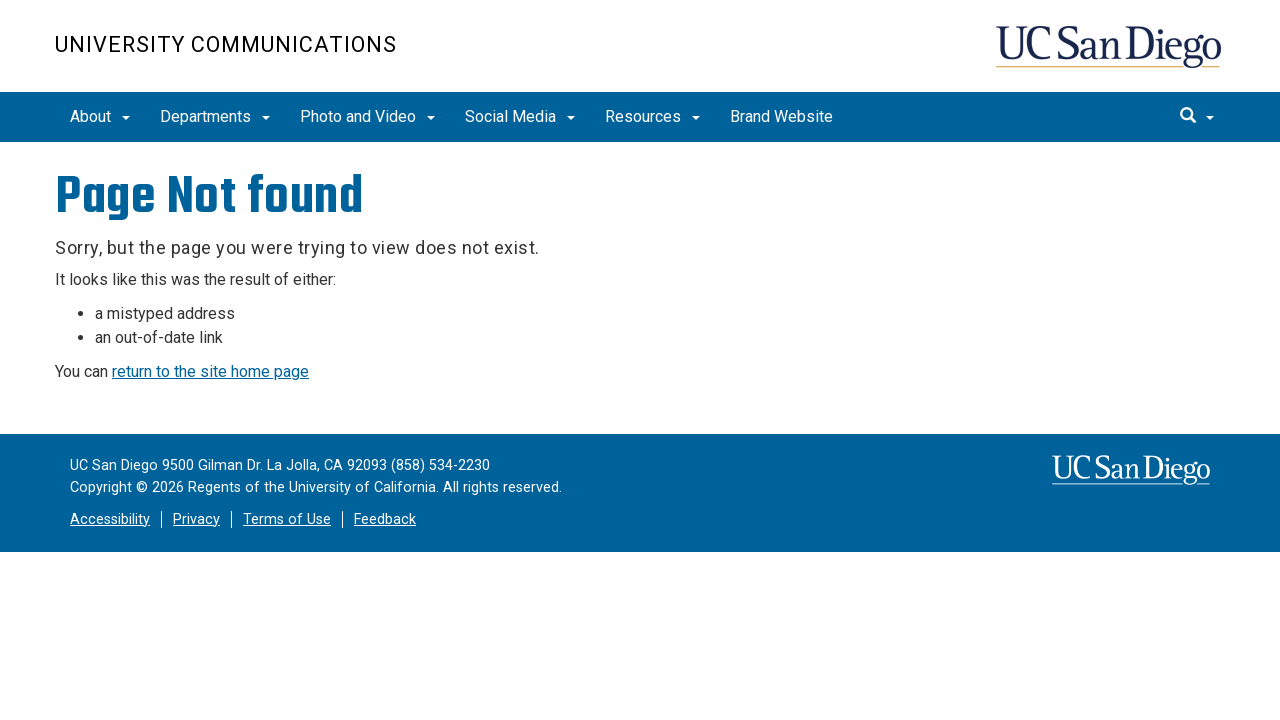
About (100, 116)
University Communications (226, 44)
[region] (640, 144)
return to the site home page (210, 371)
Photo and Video (367, 116)
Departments (215, 116)
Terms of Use (287, 519)
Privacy (196, 519)
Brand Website (781, 116)
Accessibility (110, 519)
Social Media (520, 116)
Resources (652, 116)
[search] (1197, 117)
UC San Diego (1110, 56)
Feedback (385, 519)
